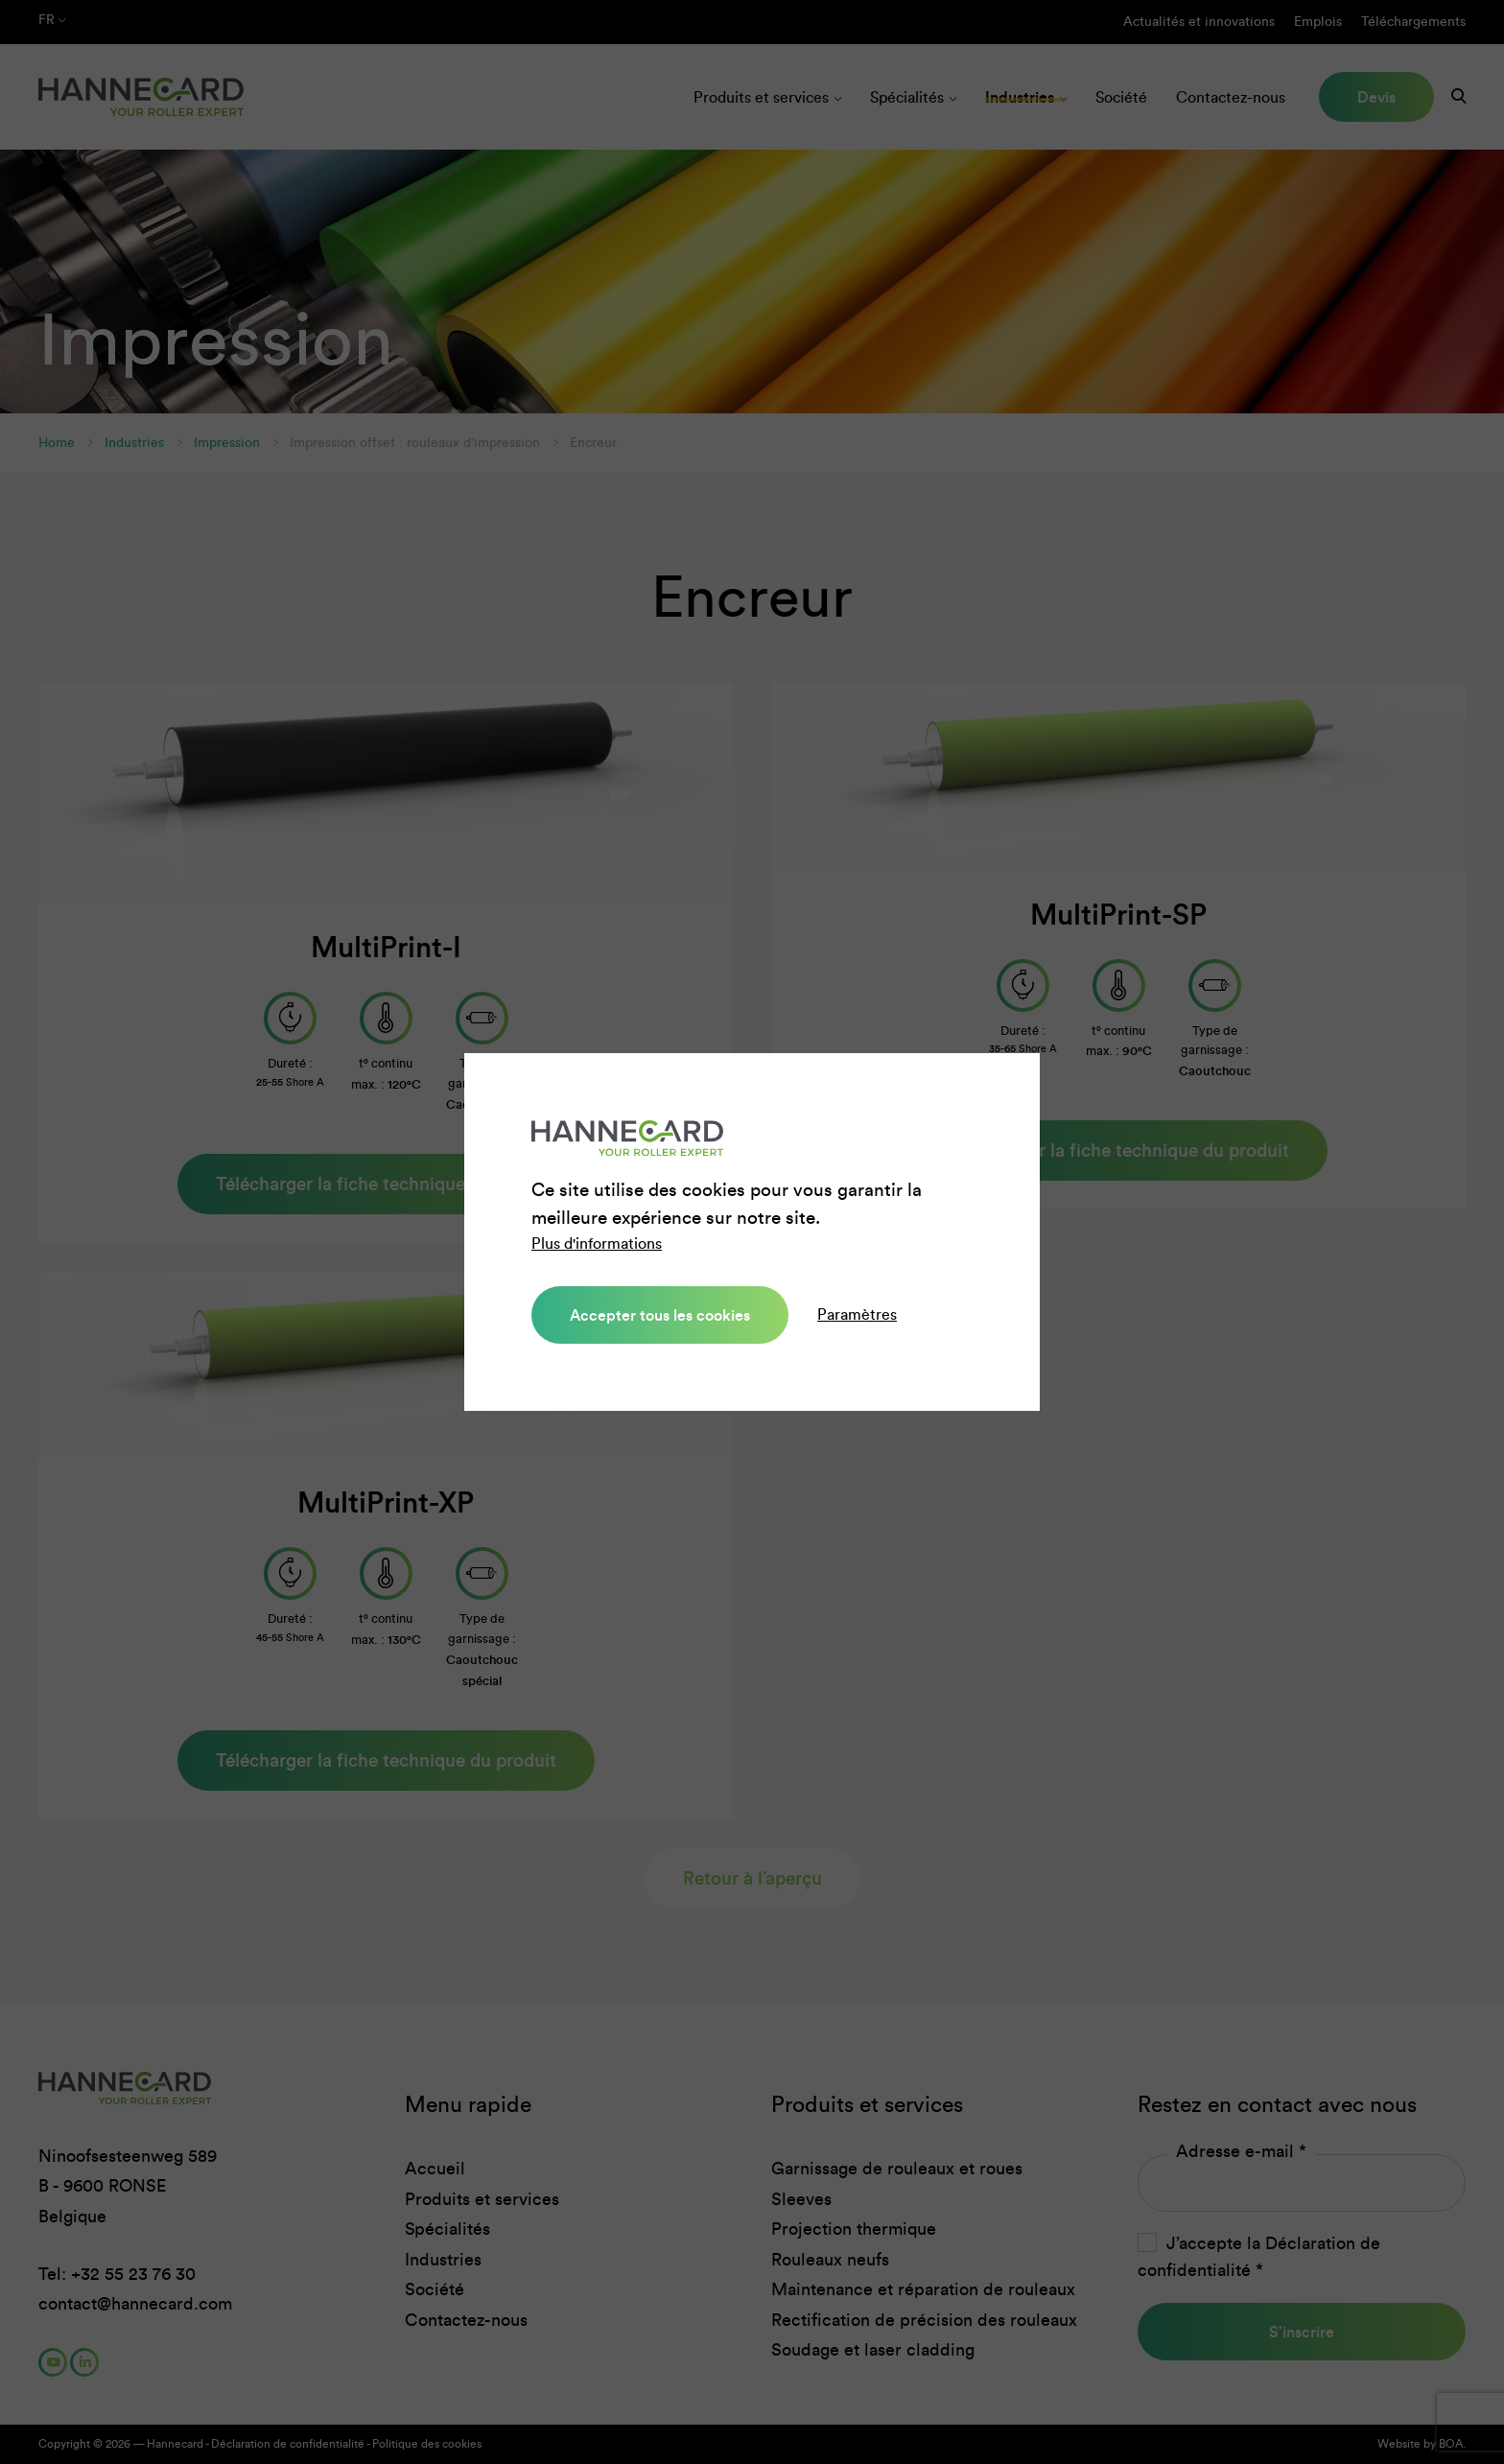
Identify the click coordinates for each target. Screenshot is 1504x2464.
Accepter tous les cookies (660, 1315)
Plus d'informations (596, 1243)
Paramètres (857, 1314)
